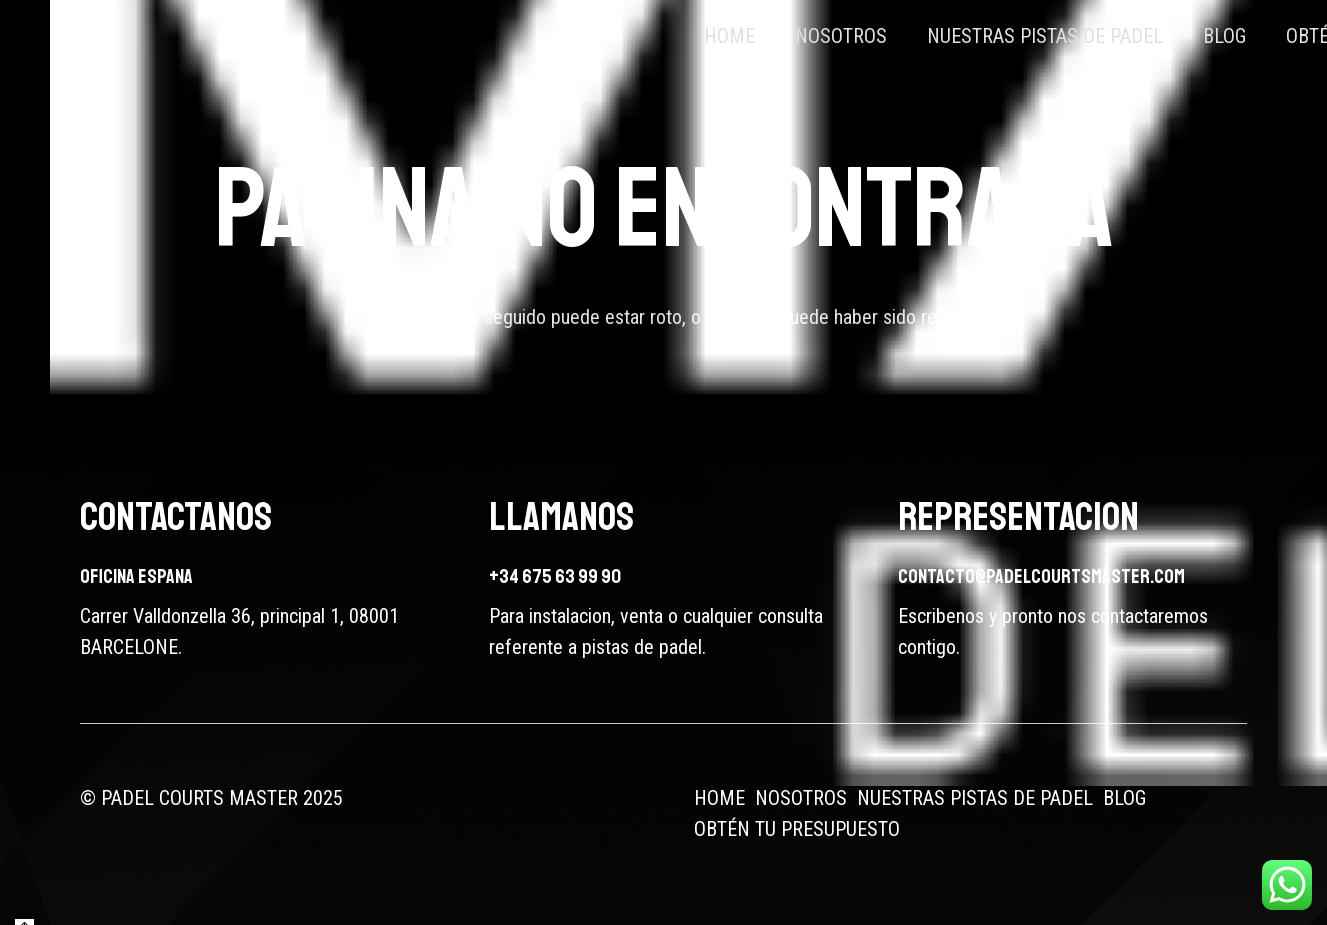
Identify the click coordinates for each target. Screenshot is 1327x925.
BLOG (1124, 798)
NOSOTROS (801, 798)
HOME (719, 798)
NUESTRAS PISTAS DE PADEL (975, 798)
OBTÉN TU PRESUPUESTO (797, 829)
